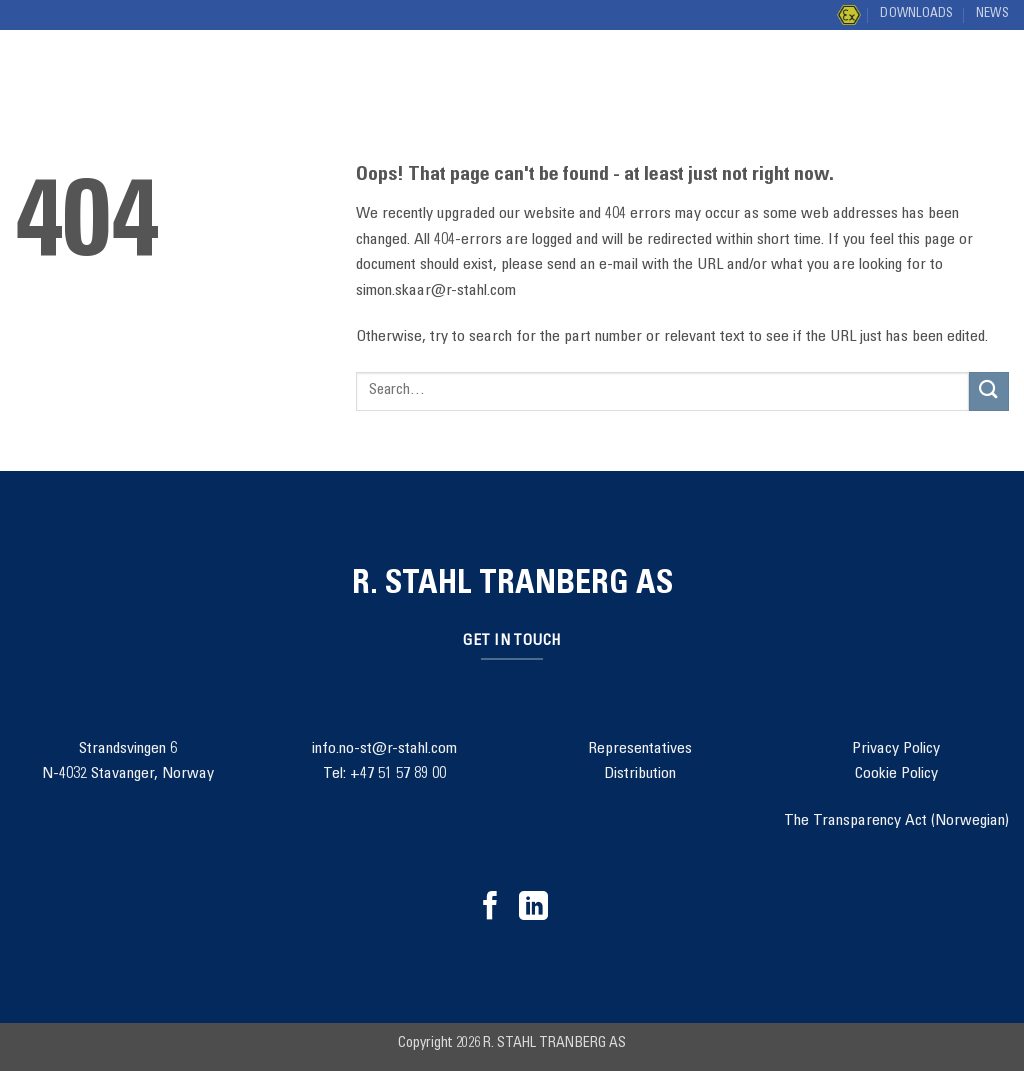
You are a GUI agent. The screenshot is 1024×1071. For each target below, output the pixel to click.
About (619, 61)
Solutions (295, 61)
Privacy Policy (896, 749)
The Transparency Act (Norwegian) (896, 821)
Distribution (314, 100)
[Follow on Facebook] (490, 908)
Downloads (916, 14)
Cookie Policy (896, 774)
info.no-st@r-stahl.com (384, 749)
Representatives (640, 749)
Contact (716, 62)
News (992, 14)
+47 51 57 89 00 (398, 774)
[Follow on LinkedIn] (533, 908)
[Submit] (988, 80)
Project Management (466, 62)
